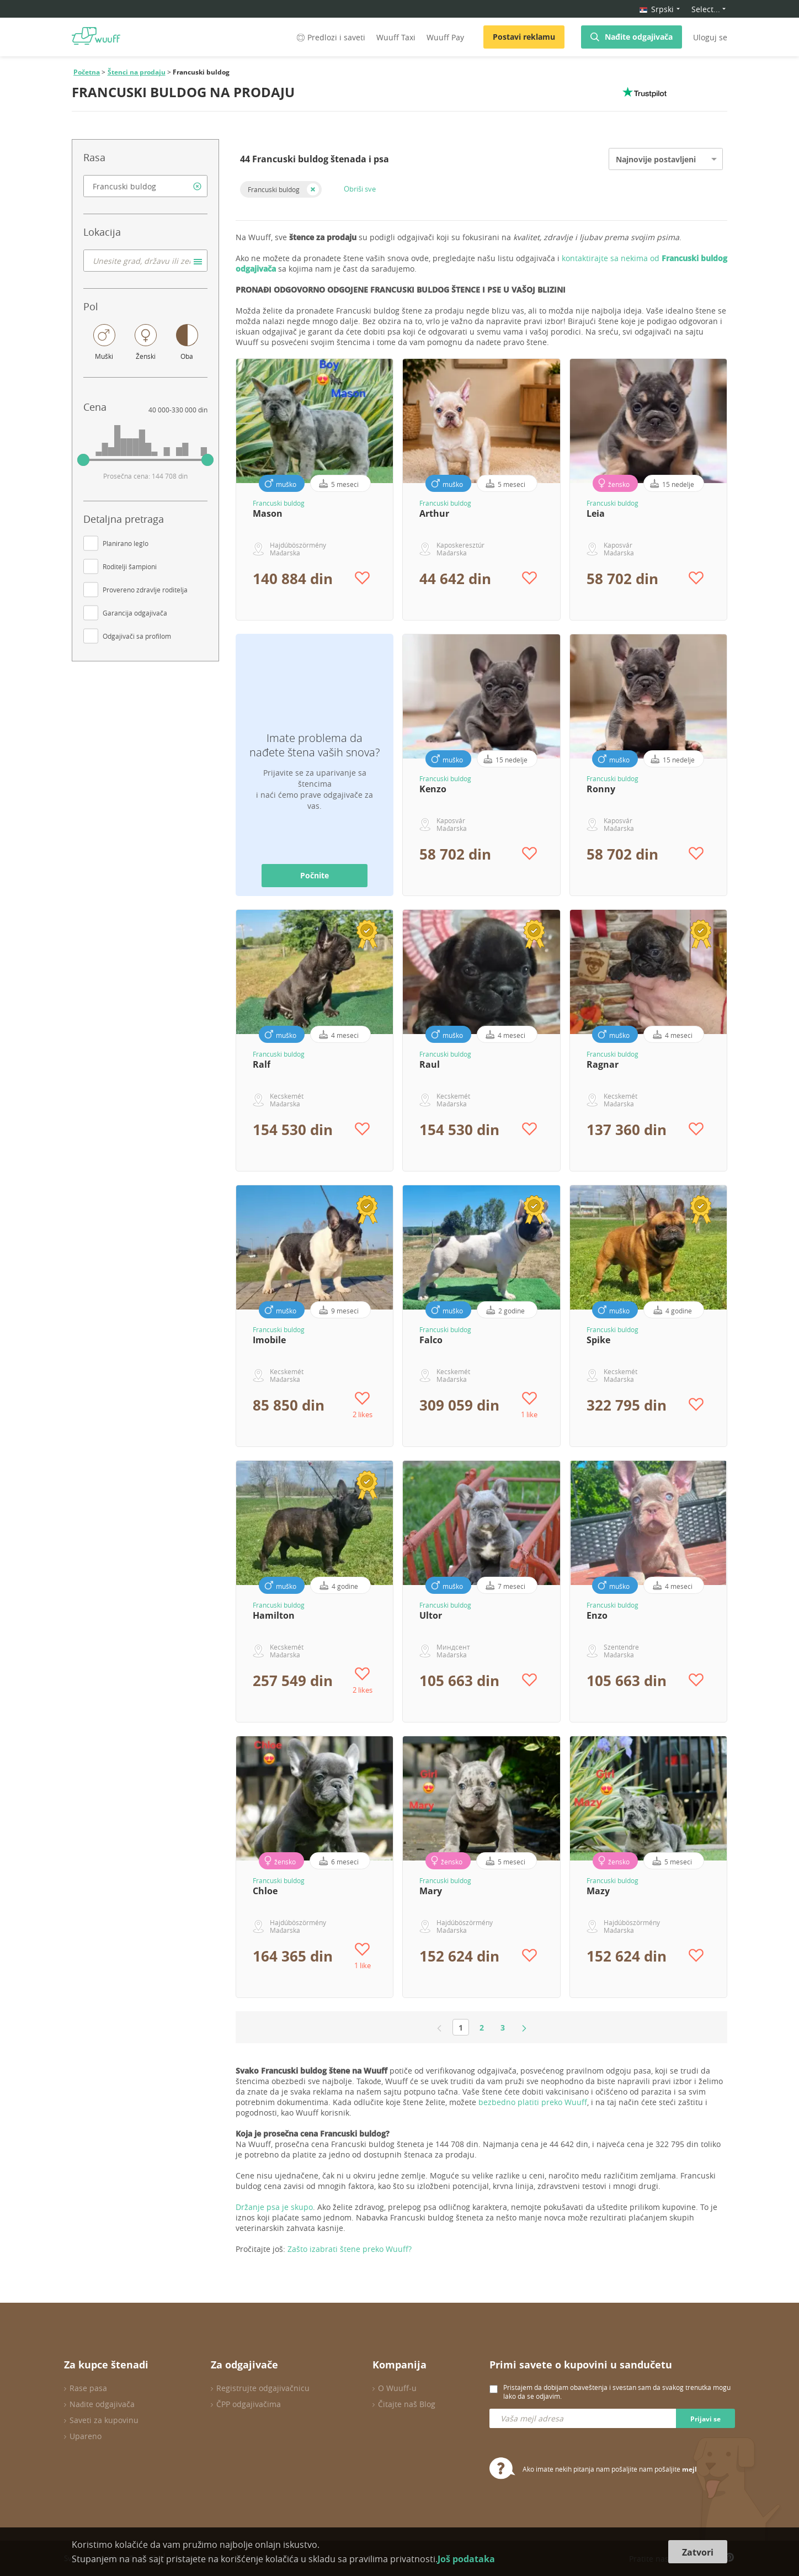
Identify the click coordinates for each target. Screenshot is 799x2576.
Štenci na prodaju (137, 72)
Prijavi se (705, 2419)
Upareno (86, 2436)
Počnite (314, 875)
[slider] (83, 460)
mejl (689, 2469)
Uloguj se (710, 37)
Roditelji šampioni (130, 566)
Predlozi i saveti (330, 37)
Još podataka (466, 2559)
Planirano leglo (125, 543)
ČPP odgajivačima (248, 2404)
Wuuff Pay (445, 37)
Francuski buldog (274, 189)
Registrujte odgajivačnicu (263, 2388)
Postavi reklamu (524, 36)
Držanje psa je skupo (274, 2207)
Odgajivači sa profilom (137, 636)
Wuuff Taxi (396, 37)
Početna (86, 72)
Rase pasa (88, 2388)
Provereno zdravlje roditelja (145, 589)
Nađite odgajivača (639, 36)
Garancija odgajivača (135, 612)
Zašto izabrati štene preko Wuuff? (349, 2249)
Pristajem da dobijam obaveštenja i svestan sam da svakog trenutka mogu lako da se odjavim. (617, 2391)
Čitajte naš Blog (406, 2404)
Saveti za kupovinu (104, 2420)
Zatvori (697, 2552)
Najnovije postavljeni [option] (656, 159)
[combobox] (145, 186)
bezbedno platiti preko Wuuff (532, 2102)
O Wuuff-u (397, 2388)
